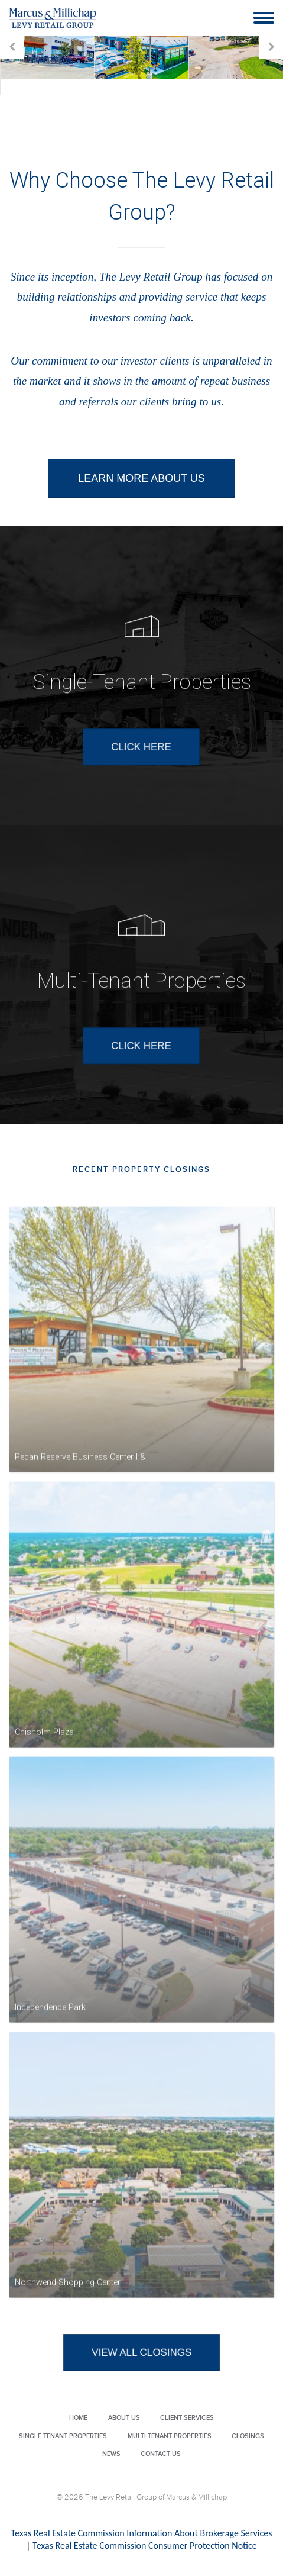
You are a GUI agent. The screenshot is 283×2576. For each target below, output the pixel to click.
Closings (248, 2436)
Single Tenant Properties (63, 2436)
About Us (124, 2418)
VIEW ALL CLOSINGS (141, 2385)
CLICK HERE (141, 779)
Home (78, 2418)
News (111, 2454)
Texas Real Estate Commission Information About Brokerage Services (141, 2533)
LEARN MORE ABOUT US (141, 478)
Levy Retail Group (53, 17)
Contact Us (161, 2454)
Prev (12, 47)
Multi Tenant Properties (170, 2436)
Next (271, 47)
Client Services (187, 2418)
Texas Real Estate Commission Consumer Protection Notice (144, 2545)
